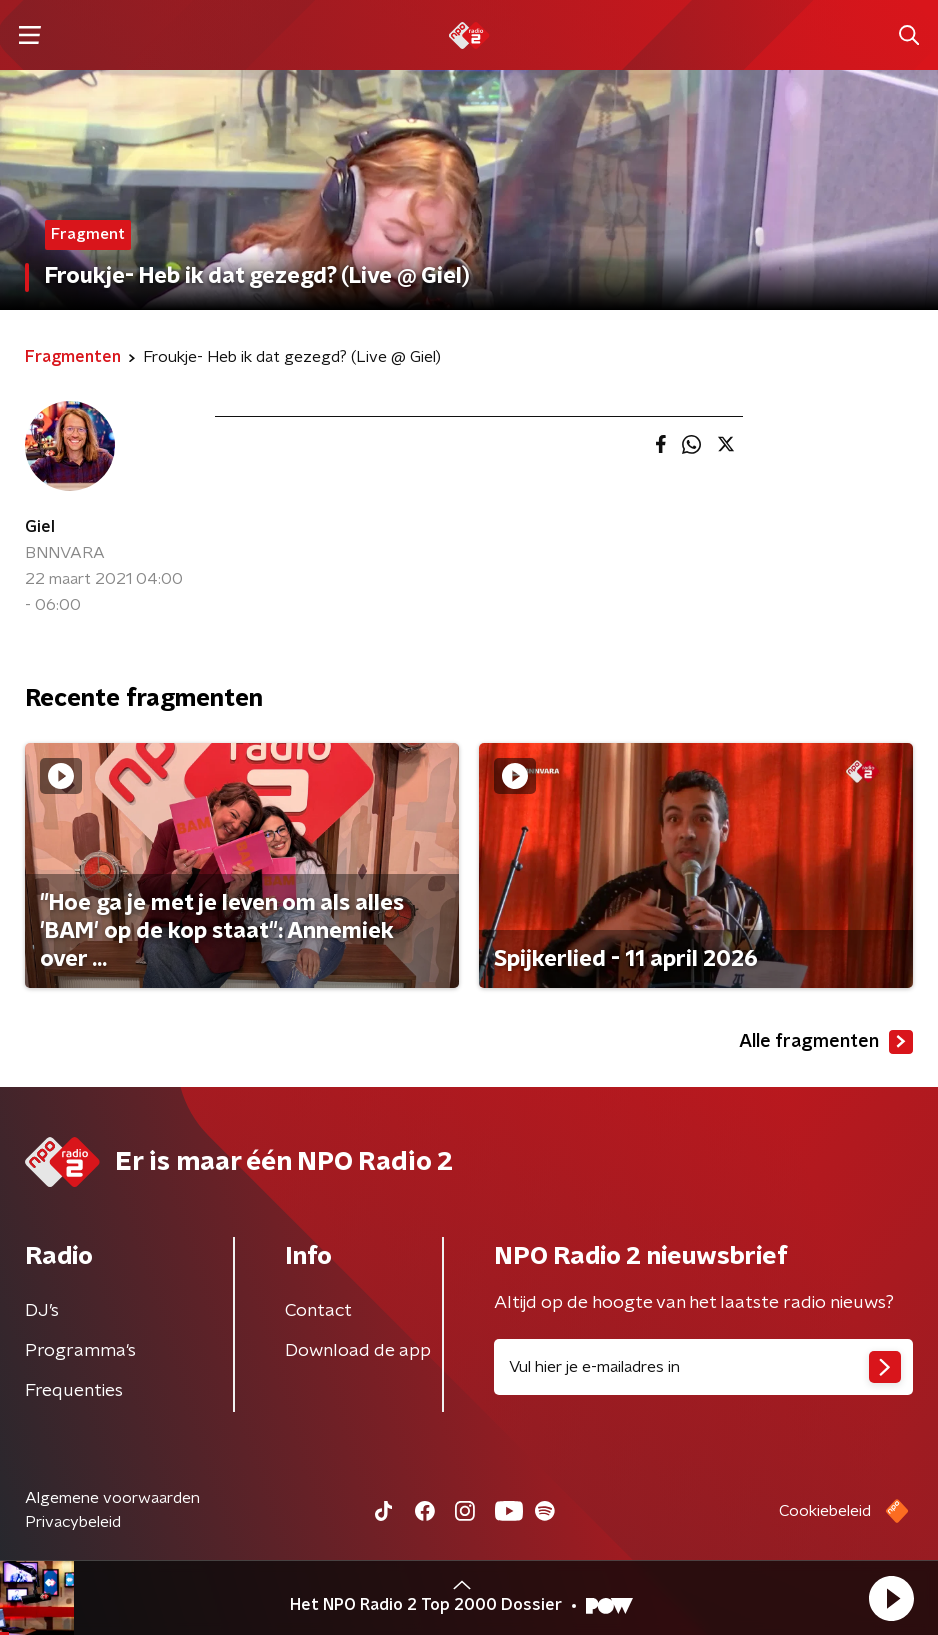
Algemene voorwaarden (112, 1498)
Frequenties (74, 1391)
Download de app (358, 1351)
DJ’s (42, 1311)
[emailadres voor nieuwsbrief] (703, 1367)
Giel (40, 527)
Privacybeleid (73, 1522)
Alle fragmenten (826, 1042)
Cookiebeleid (825, 1511)
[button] (891, 1598)
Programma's (80, 1351)
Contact (318, 1311)
